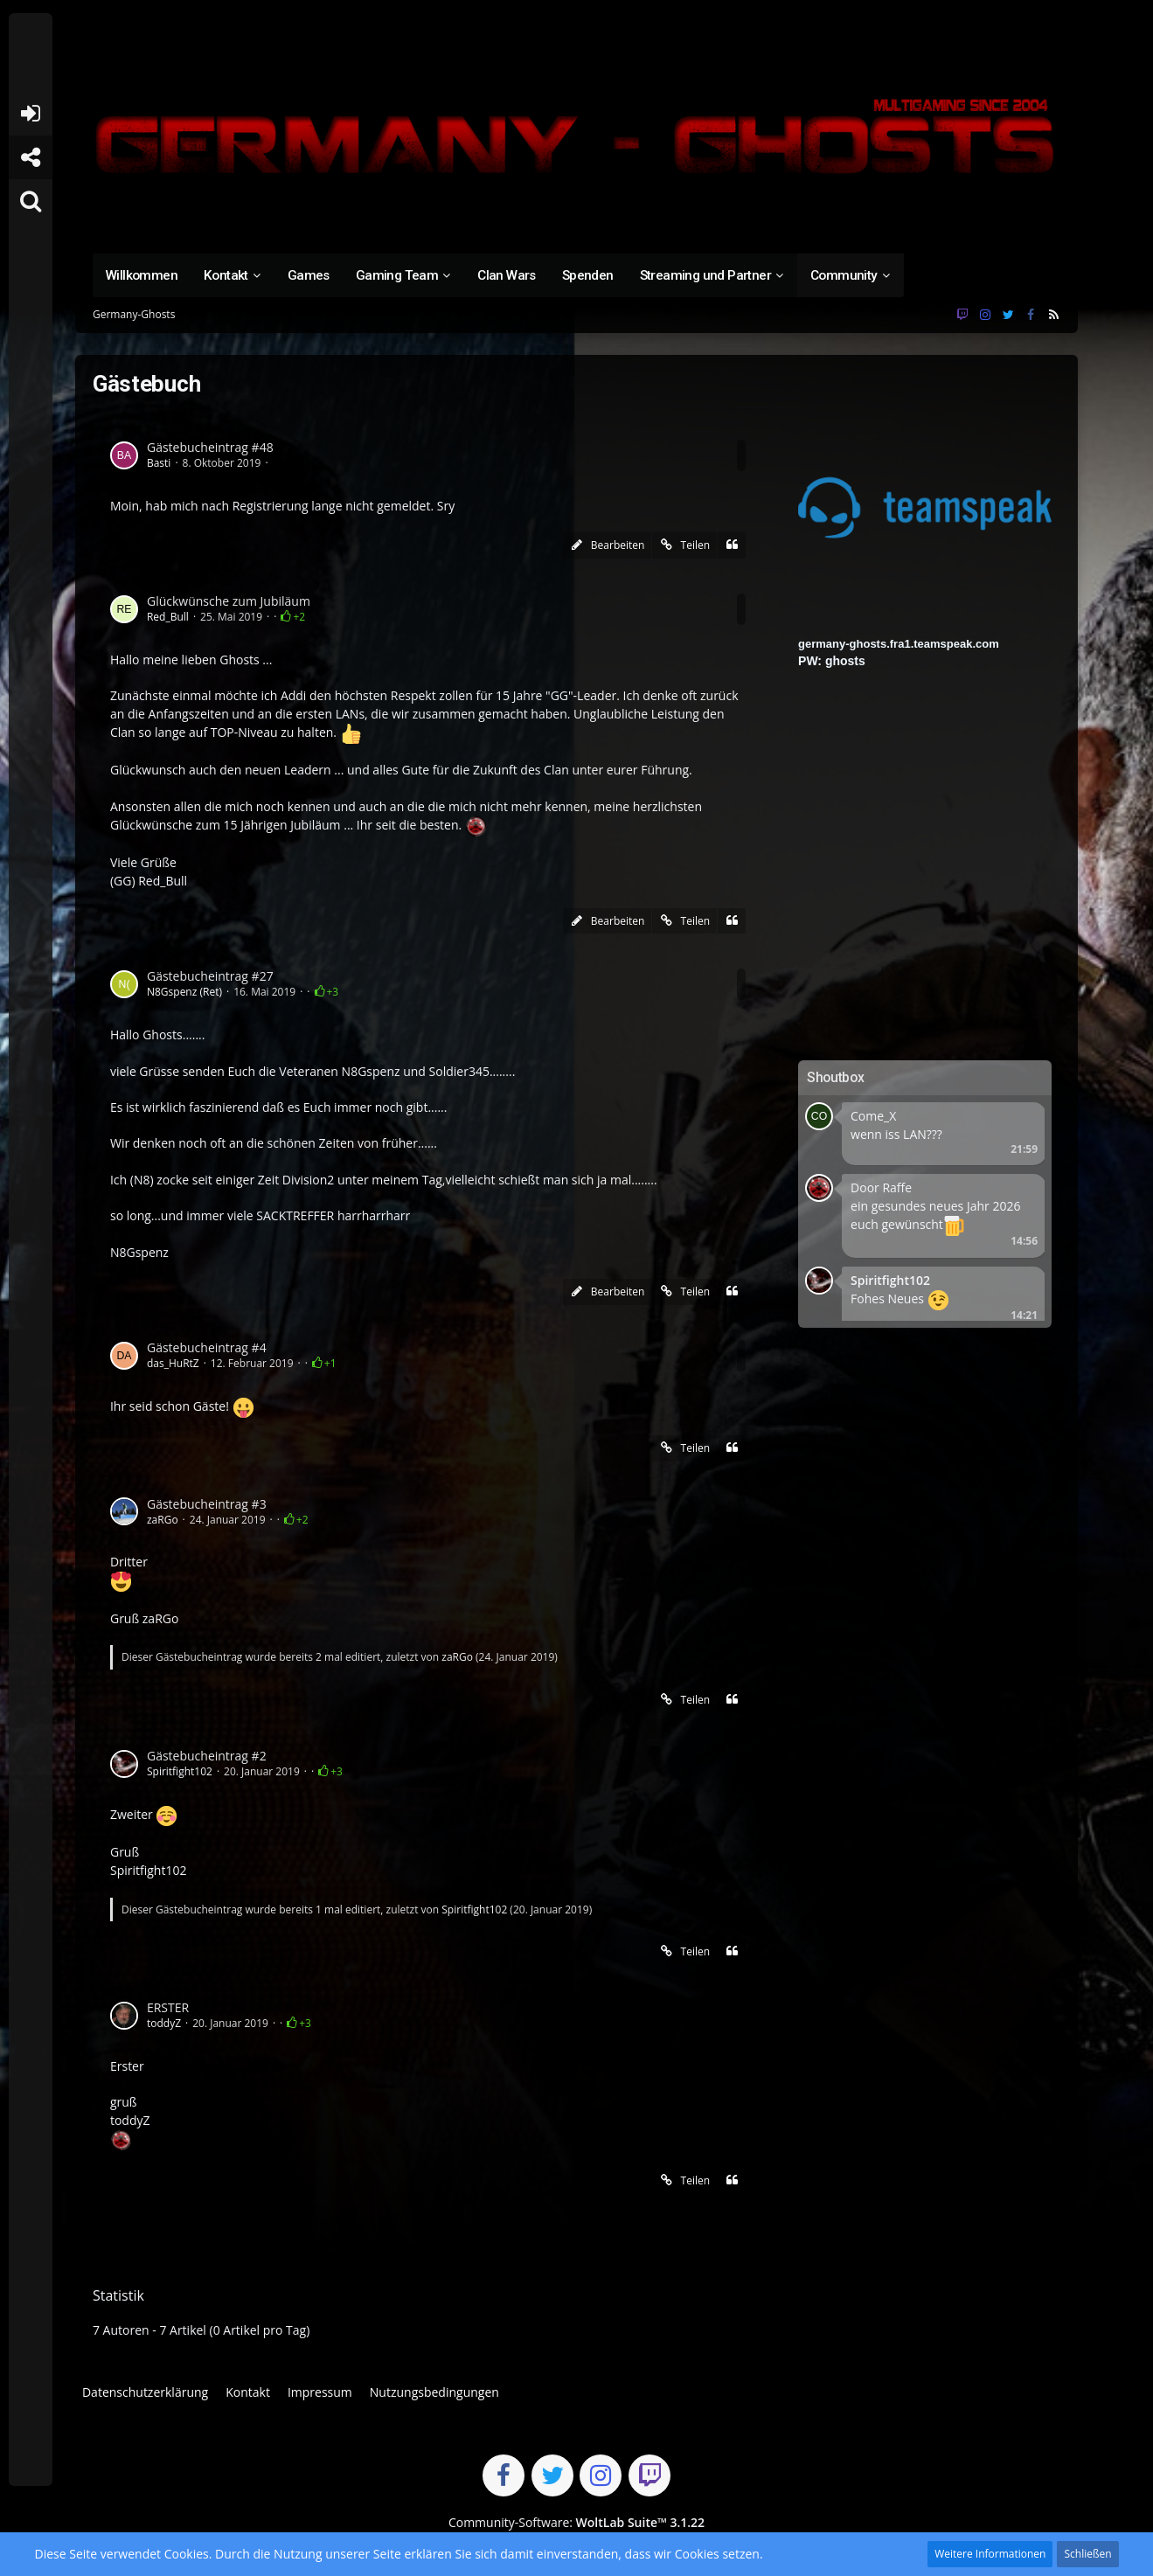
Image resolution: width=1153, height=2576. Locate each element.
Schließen (1087, 2553)
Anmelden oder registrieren (30, 113)
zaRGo (162, 1519)
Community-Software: (576, 2522)
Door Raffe (881, 1187)
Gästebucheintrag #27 (210, 976)
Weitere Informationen (989, 2553)
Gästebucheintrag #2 (207, 1755)
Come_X (873, 1115)
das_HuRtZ (173, 1363)
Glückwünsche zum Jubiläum (228, 601)
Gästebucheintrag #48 (210, 447)
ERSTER (168, 2007)
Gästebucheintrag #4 (207, 1347)
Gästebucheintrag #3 (207, 1504)
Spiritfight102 (179, 1771)
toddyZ (164, 2023)
